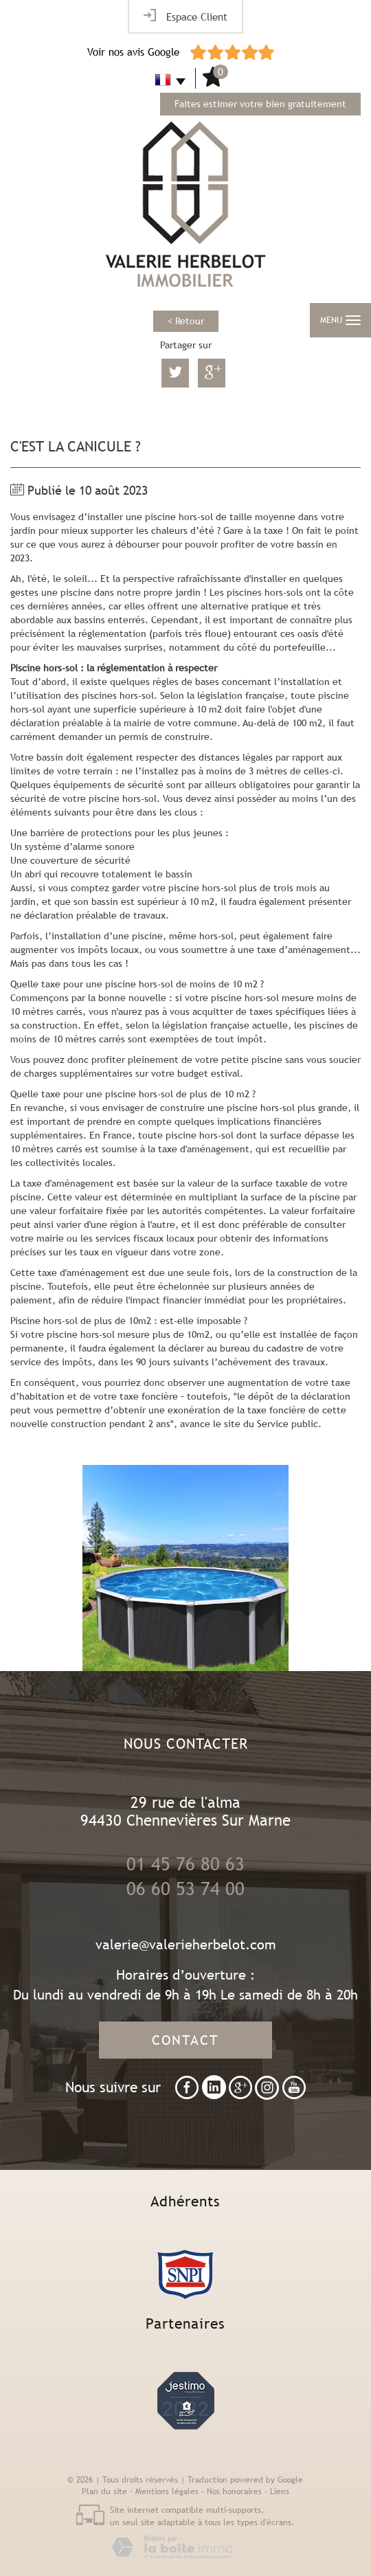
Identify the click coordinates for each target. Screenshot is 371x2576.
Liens (279, 2491)
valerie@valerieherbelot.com (185, 1944)
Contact (185, 2040)
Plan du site (104, 2491)
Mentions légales (167, 2491)
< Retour (186, 320)
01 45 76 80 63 (185, 1864)
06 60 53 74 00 (185, 1889)
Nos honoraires (234, 2491)
